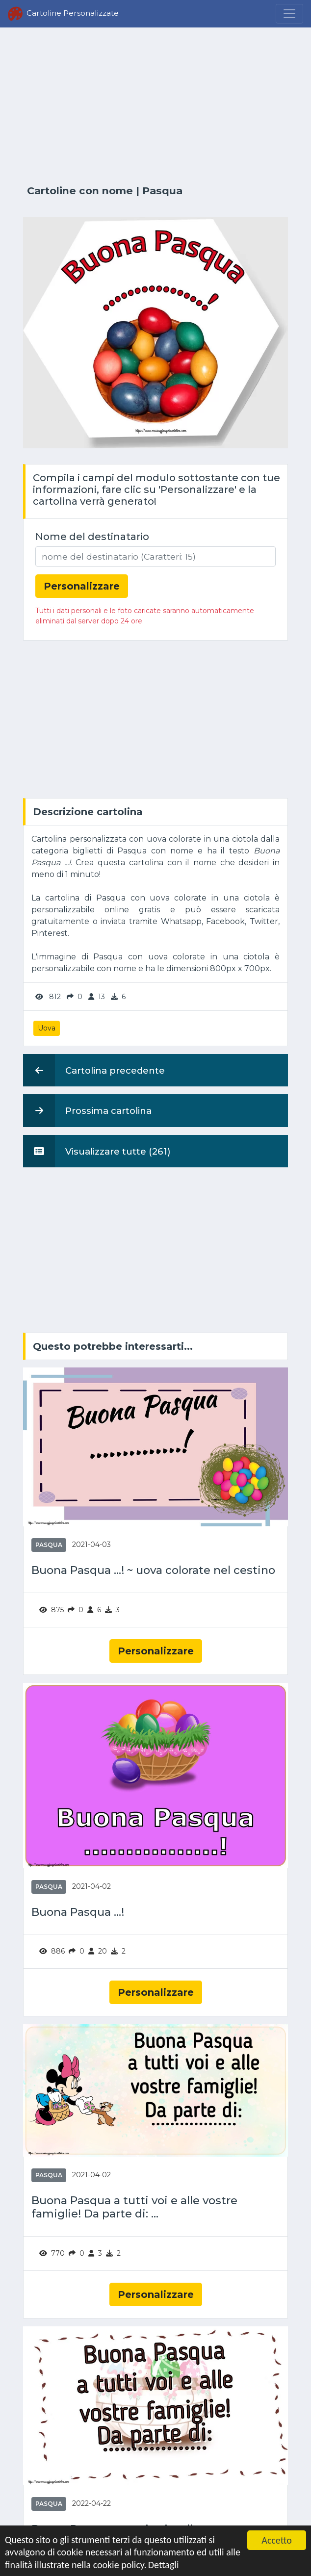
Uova (46, 1028)
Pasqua (162, 190)
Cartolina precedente (94, 1070)
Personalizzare (156, 1651)
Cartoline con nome (80, 190)
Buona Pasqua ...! (77, 1912)
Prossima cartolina (87, 1110)
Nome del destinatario (92, 536)
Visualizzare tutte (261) (97, 1151)
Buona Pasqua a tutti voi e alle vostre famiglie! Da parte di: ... (134, 2207)
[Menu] (289, 14)
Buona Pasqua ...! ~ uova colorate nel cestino (153, 1570)
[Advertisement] (155, 106)
